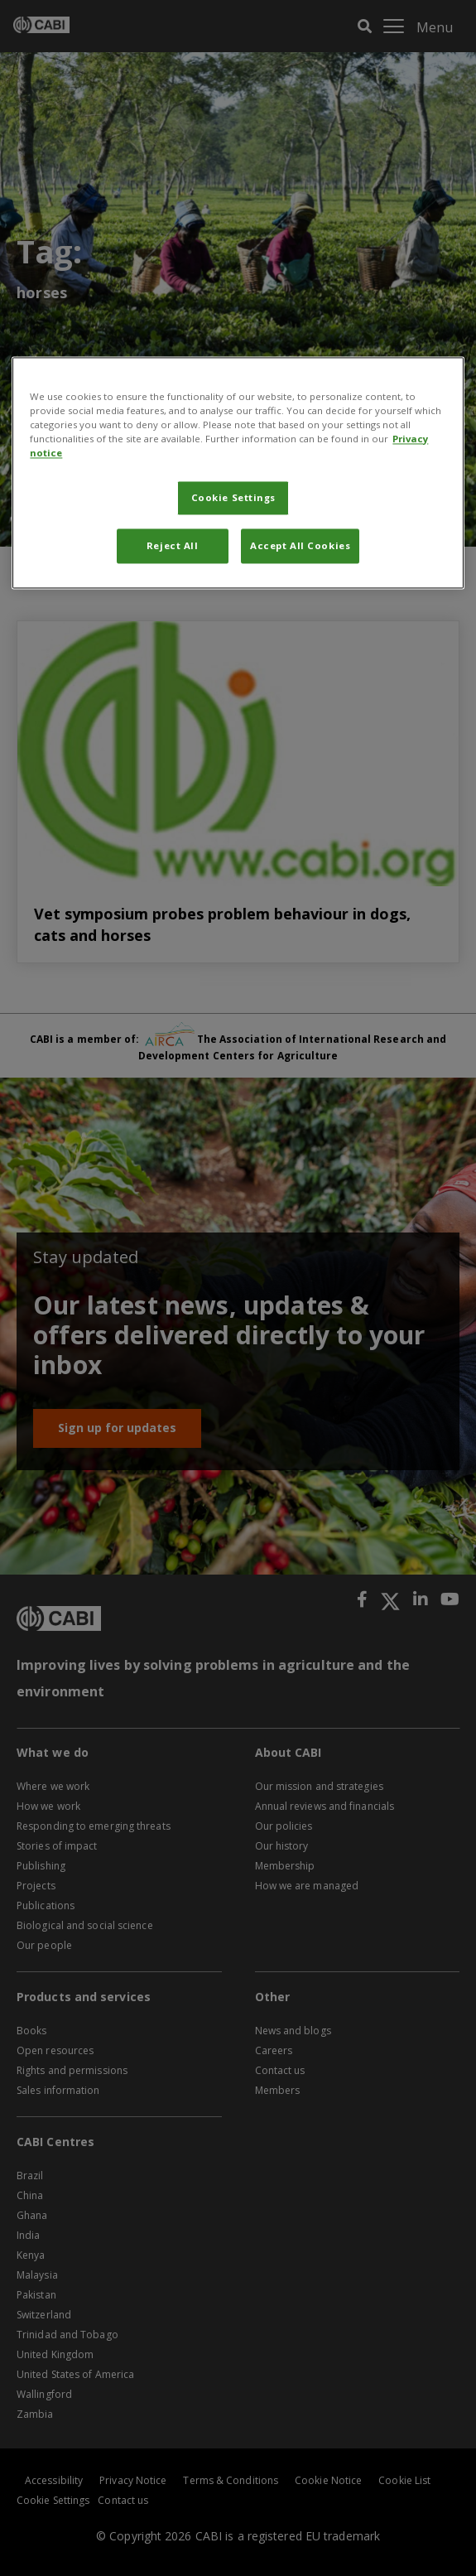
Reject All (173, 545)
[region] (238, 472)
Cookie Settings (233, 497)
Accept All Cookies (300, 545)
